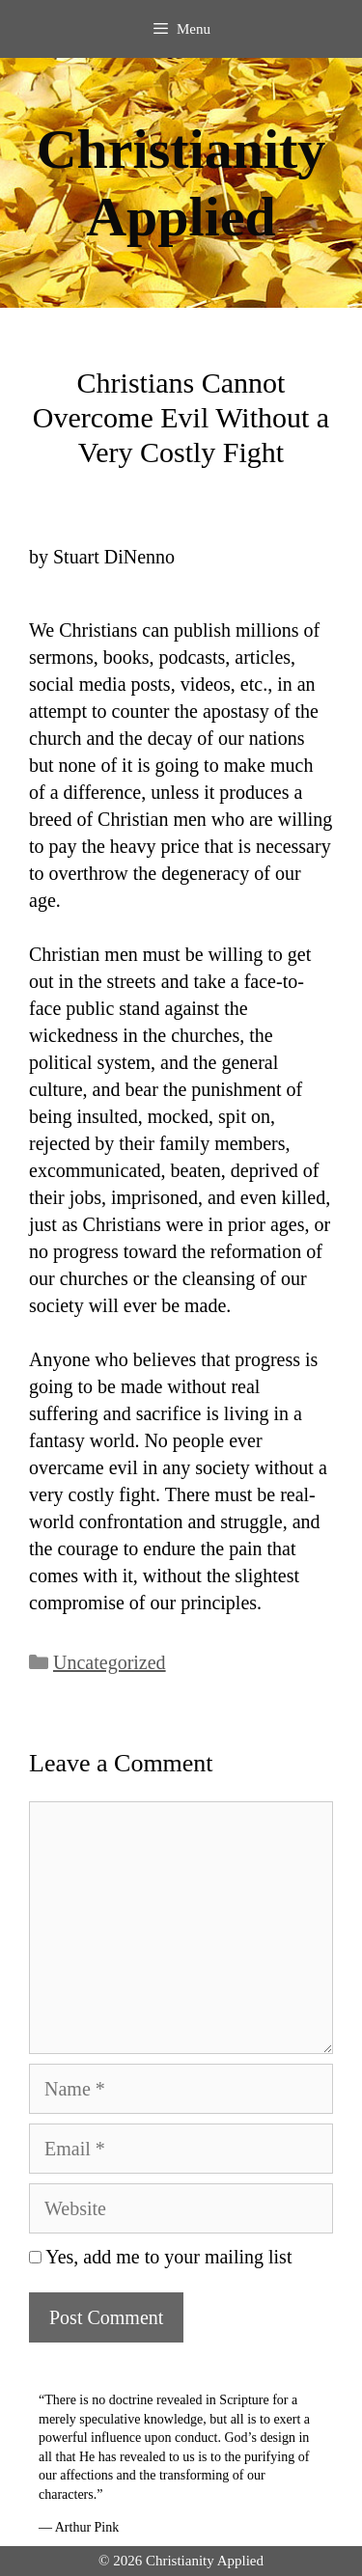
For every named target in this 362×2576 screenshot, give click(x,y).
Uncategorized (109, 1662)
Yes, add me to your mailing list (160, 2256)
